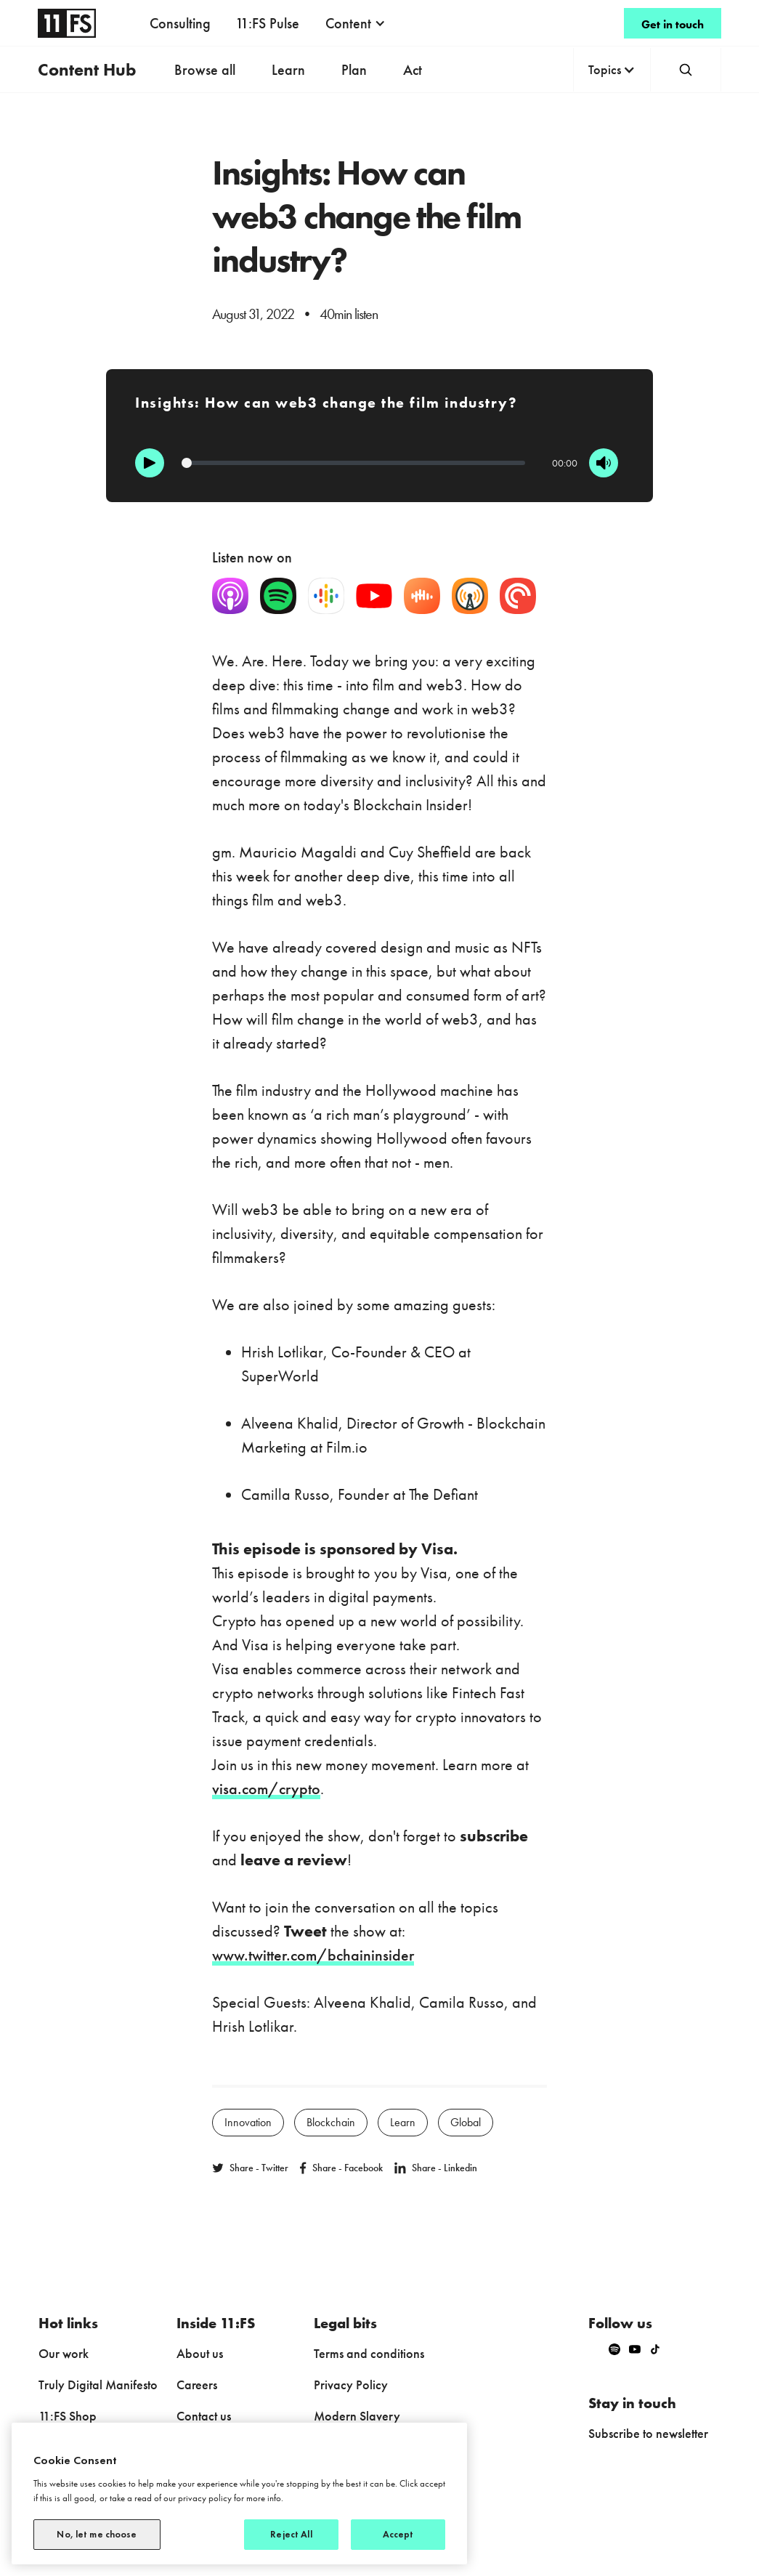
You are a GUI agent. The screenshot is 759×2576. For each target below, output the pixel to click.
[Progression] (353, 463)
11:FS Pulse (267, 23)
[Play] (149, 462)
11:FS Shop (67, 2415)
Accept (398, 2534)
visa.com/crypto (266, 1788)
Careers (196, 2384)
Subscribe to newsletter (648, 2433)
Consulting (180, 23)
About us (199, 2353)
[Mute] (603, 462)
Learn (288, 69)
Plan (354, 69)
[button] (355, 23)
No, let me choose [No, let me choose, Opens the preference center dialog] (97, 2534)
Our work (63, 2353)
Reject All (291, 2534)
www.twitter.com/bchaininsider (313, 1955)
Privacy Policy (351, 2384)
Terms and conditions (369, 2353)
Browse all (204, 69)
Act (412, 69)
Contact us (203, 2415)
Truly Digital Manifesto (98, 2384)
